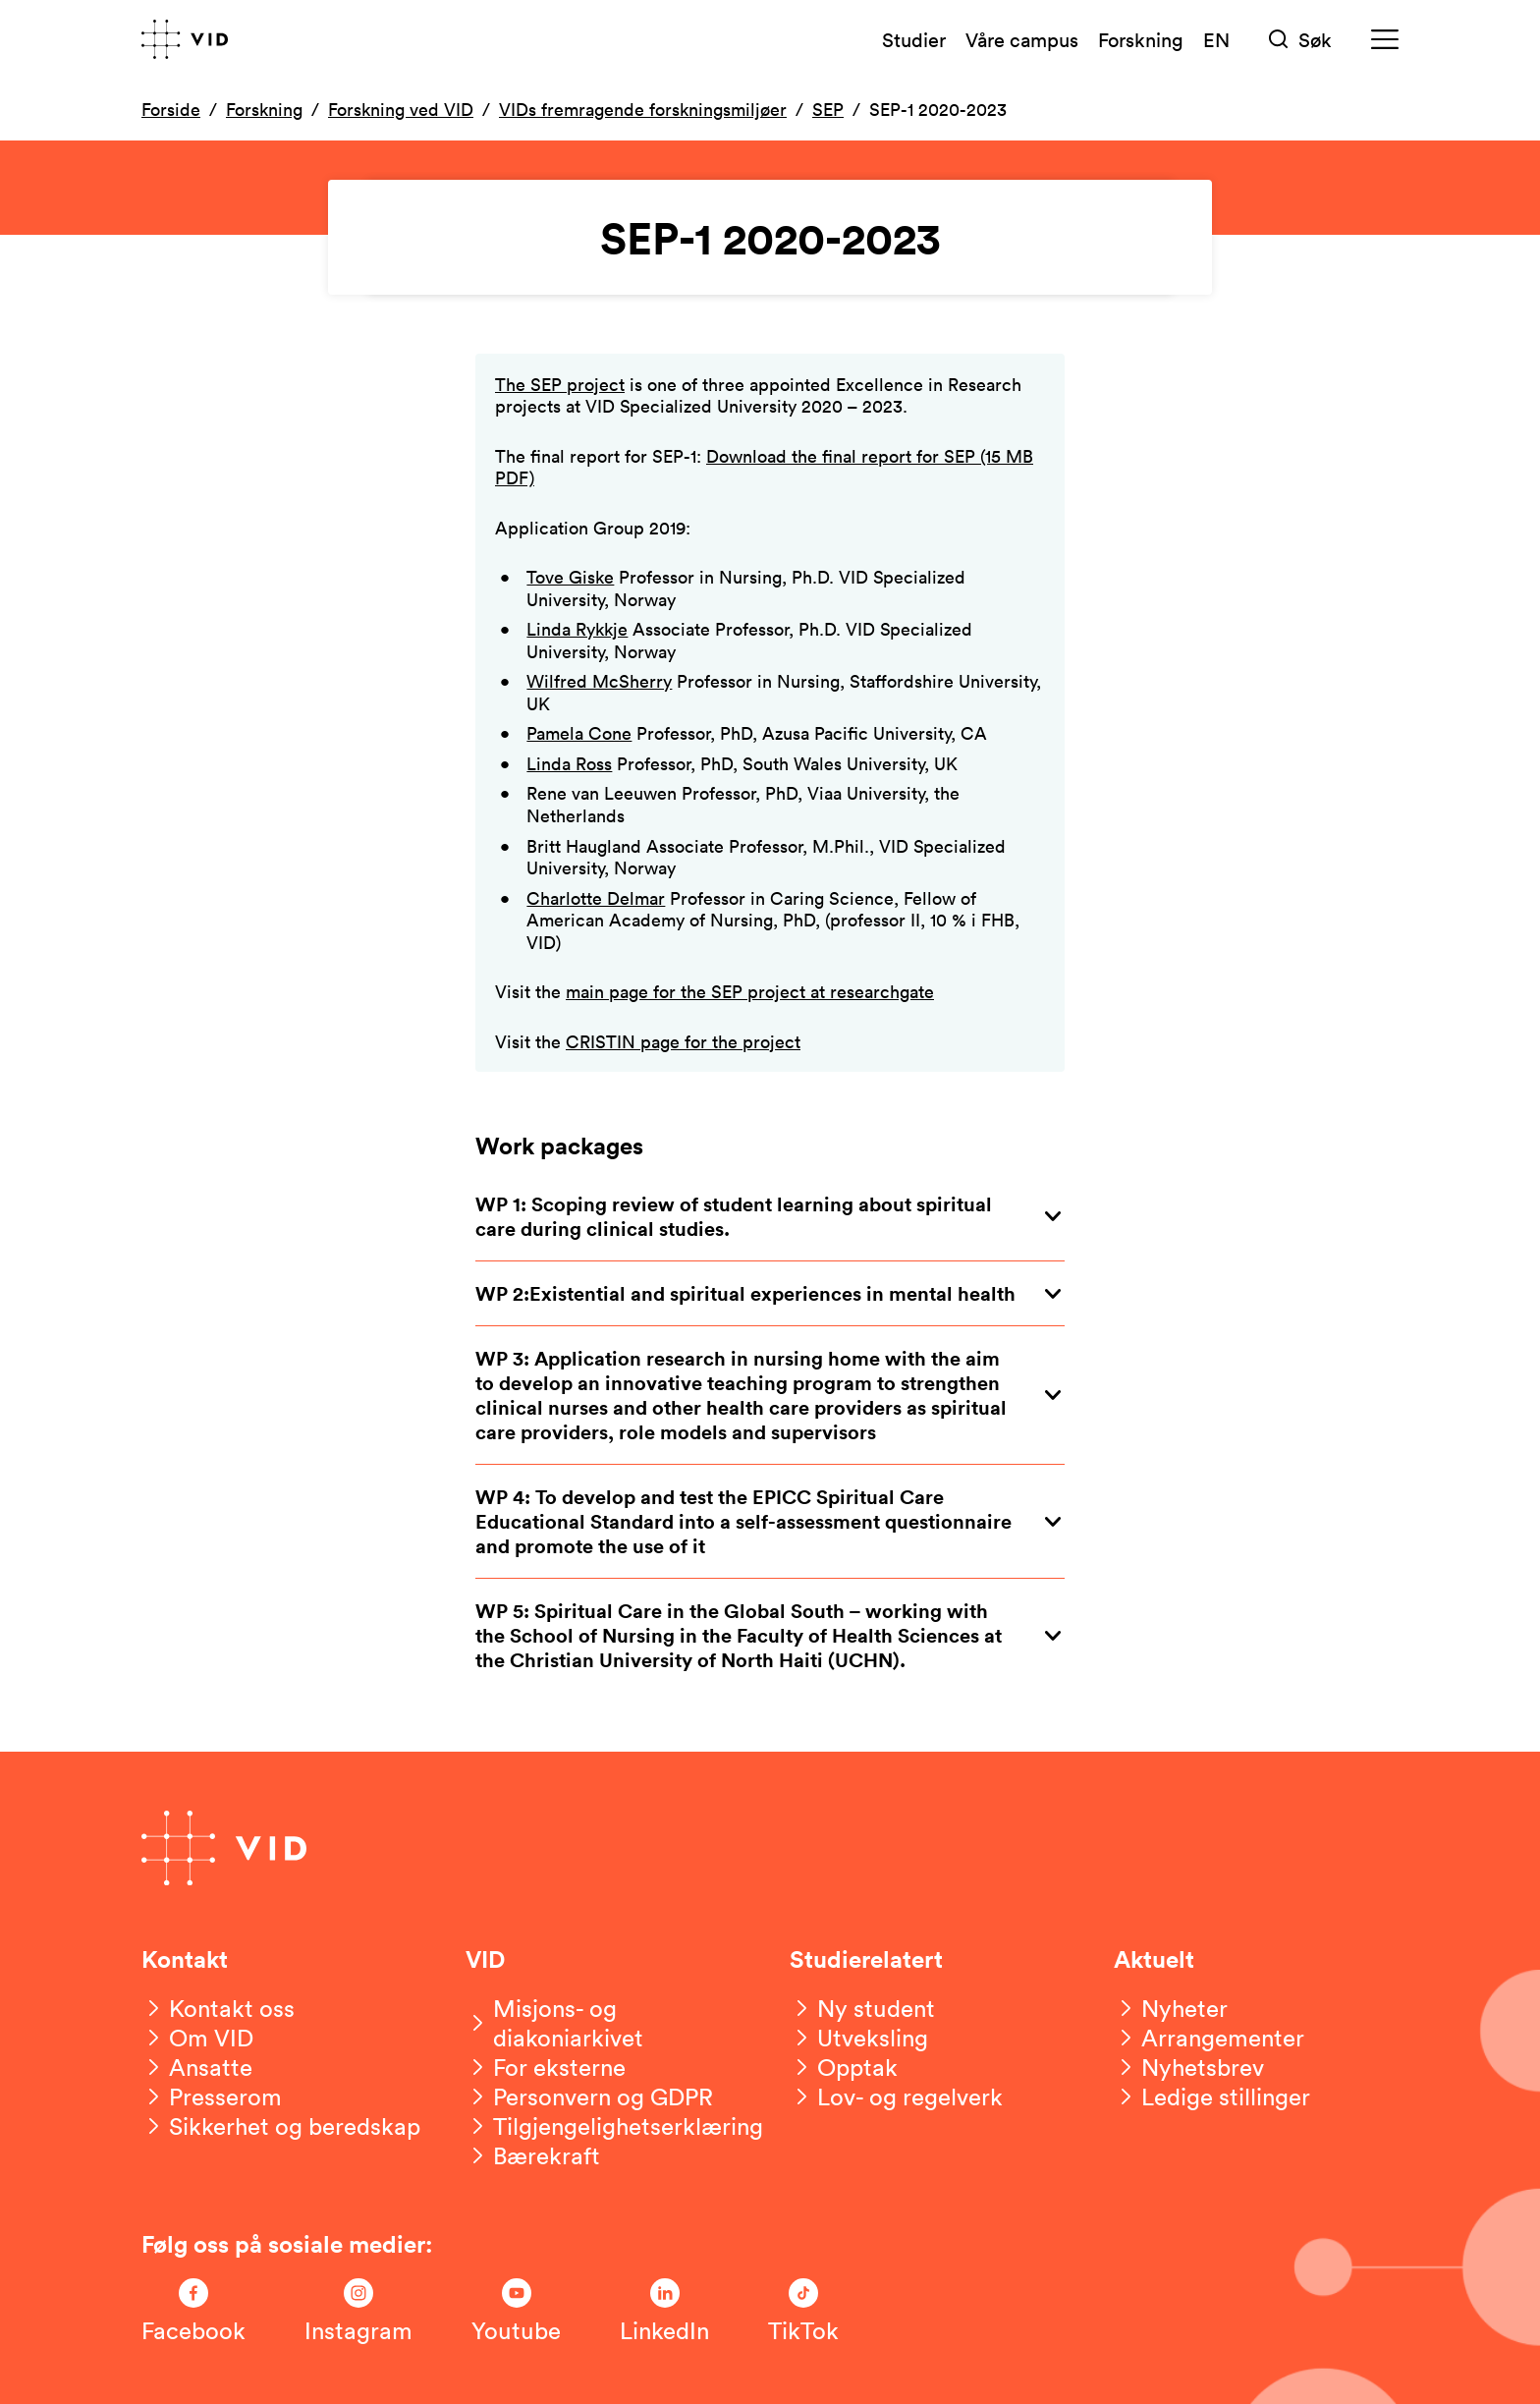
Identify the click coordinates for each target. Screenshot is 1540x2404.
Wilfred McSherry (599, 681)
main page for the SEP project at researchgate (750, 991)
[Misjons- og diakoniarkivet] (608, 2022)
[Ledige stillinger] (1212, 2096)
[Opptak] (844, 2067)
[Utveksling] (859, 2037)
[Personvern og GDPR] (589, 2096)
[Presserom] (211, 2096)
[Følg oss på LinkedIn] (664, 2311)
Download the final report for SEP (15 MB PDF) (764, 467)
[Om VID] (197, 2037)
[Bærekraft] (533, 2155)
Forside (170, 109)
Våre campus (1021, 39)
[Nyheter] (1171, 2008)
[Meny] (1385, 40)
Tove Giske (570, 576)
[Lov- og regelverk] (896, 2096)
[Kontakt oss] (218, 2008)
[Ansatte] (196, 2067)
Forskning (1140, 39)
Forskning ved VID (400, 109)
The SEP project (560, 384)
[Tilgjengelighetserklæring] (614, 2126)
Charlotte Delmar (595, 898)
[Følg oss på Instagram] (358, 2311)
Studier (914, 39)
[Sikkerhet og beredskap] (280, 2126)
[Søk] (1300, 40)
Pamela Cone (579, 733)
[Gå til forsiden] (184, 39)
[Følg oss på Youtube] (516, 2311)
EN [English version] (1216, 39)
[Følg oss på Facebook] (193, 2311)
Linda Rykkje (577, 629)
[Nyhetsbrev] (1189, 2067)
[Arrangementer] (1209, 2037)
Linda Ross (569, 763)
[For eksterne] (546, 2067)
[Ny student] (862, 2008)
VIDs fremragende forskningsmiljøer (643, 109)
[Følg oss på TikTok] (803, 2311)
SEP (828, 109)
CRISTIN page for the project (683, 1041)
